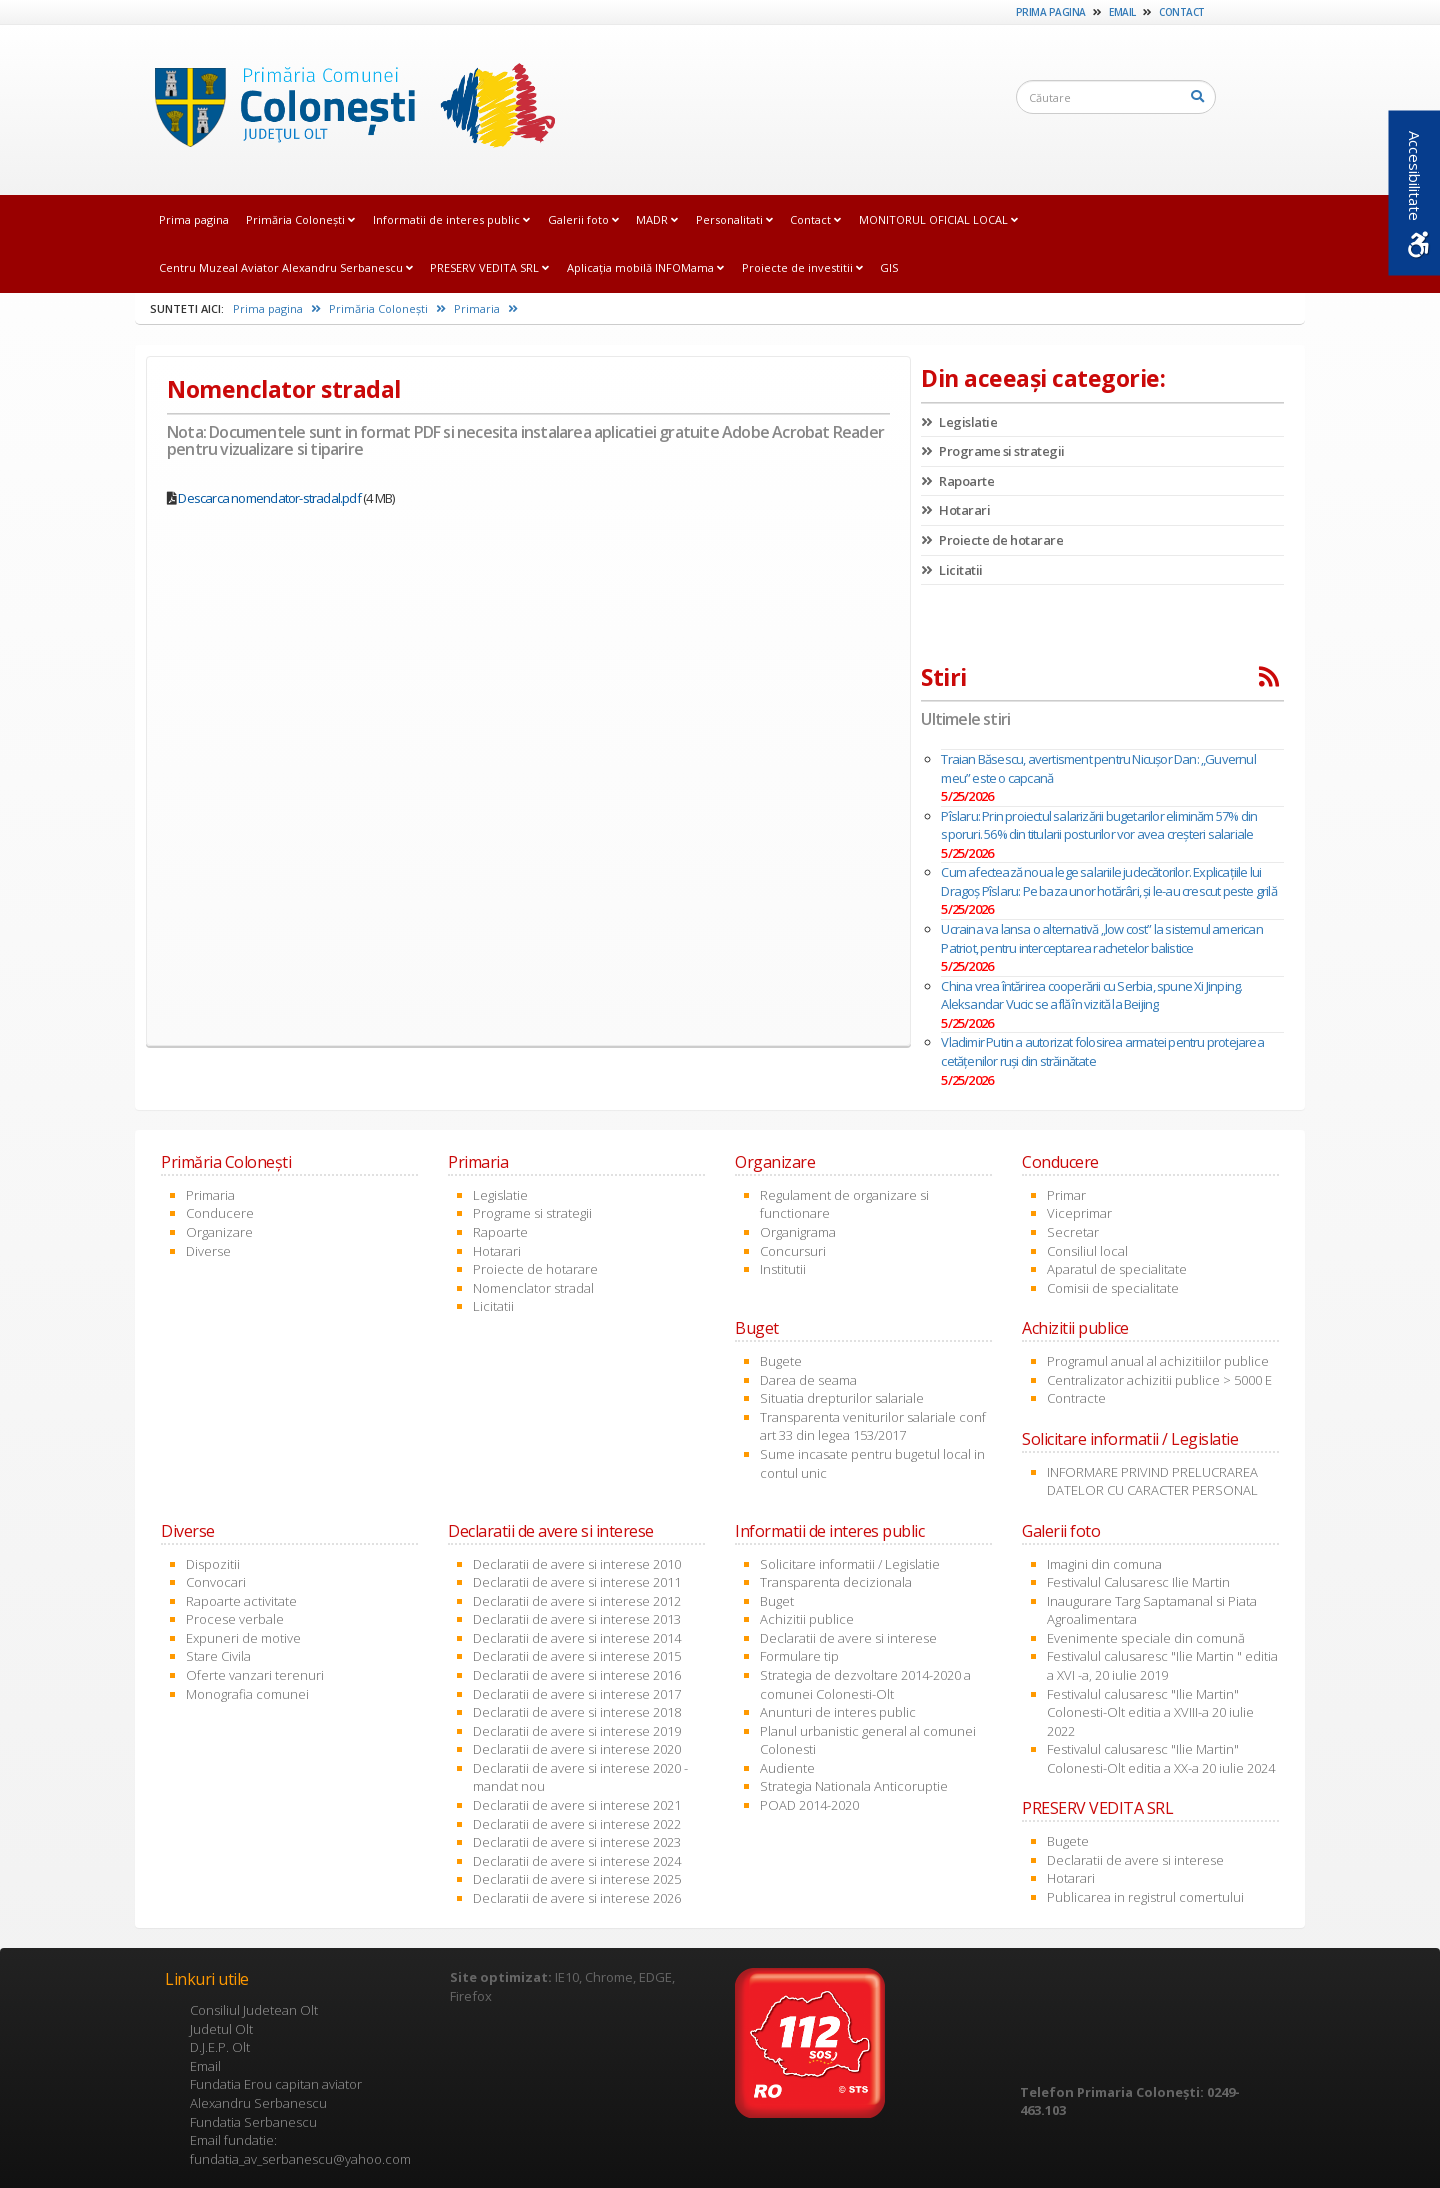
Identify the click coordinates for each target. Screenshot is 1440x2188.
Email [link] (1122, 12)
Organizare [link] (219, 1232)
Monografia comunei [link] (247, 1694)
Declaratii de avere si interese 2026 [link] (577, 1898)
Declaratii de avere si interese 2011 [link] (577, 1582)
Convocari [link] (216, 1582)
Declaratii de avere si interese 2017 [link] (577, 1694)
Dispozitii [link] (213, 1564)
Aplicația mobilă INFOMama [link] (645, 267)
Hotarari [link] (955, 510)
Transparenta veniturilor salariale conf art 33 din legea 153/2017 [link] (873, 1426)
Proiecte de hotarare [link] (992, 540)
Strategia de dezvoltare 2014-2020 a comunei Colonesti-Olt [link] (865, 1684)
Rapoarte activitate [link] (241, 1601)
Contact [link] (1182, 12)
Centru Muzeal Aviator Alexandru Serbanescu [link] (286, 267)
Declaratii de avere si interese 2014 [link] (577, 1638)
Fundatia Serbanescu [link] (253, 2122)
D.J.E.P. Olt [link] (220, 2047)
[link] (349, 109)
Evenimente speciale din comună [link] (1146, 1638)
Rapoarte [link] (957, 481)
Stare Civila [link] (218, 1656)
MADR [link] (657, 219)
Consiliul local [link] (1087, 1251)
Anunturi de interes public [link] (838, 1712)
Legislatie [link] (959, 422)
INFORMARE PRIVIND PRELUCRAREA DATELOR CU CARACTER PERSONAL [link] (1152, 1481)
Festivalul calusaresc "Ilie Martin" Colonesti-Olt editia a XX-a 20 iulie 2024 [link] (1161, 1758)
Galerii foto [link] (583, 219)
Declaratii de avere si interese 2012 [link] (577, 1601)
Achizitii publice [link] (807, 1619)
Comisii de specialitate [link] (1113, 1288)
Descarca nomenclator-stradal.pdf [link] (269, 498)
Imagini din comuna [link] (1104, 1564)
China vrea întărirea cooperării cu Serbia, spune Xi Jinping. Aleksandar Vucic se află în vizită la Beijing (1091, 995)
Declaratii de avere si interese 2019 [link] (577, 1731)
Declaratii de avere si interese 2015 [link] (577, 1656)
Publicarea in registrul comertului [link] (1145, 1897)
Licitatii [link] (952, 570)
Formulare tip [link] (799, 1656)
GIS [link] (889, 267)
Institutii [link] (783, 1269)
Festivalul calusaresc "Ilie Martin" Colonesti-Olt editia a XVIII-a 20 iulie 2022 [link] (1150, 1712)
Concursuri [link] (793, 1251)
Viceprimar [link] (1079, 1213)
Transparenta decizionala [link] (836, 1582)
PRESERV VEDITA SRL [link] (489, 267)
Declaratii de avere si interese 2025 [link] (577, 1879)
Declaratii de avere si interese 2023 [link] (577, 1842)
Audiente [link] (787, 1768)
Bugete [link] (781, 1361)
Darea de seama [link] (808, 1380)
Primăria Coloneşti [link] (300, 219)
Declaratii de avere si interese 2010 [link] (577, 1564)
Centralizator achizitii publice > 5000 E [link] (1159, 1380)
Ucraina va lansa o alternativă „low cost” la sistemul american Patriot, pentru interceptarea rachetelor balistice (1101, 938)
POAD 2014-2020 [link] (809, 1805)
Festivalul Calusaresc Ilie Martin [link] (1138, 1582)
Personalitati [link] (734, 219)
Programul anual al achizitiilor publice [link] (1158, 1361)
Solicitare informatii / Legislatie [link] (850, 1564)
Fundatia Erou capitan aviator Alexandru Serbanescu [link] (276, 2093)
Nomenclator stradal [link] (533, 1288)
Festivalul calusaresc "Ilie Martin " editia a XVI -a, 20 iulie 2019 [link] (1162, 1665)
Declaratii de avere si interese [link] (848, 1638)
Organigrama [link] (798, 1232)
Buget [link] (777, 1601)
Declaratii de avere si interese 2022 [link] (577, 1824)
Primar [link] (1066, 1195)
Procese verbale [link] (235, 1619)
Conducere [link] (220, 1213)
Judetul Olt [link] (221, 2029)
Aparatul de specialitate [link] (1117, 1269)
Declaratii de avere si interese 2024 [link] (577, 1861)
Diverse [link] (208, 1251)
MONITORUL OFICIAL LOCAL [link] (938, 219)
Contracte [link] (1076, 1398)
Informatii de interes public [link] (451, 219)
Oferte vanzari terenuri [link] (255, 1675)
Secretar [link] (1073, 1232)
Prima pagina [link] (1051, 12)
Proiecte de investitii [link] (802, 267)
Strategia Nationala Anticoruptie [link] (854, 1786)
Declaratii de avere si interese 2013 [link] (577, 1619)
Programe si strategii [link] (993, 451)
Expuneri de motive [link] (243, 1638)
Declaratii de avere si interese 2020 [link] (577, 1749)
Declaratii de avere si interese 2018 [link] (577, 1712)
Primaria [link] (486, 308)
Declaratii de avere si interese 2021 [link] (577, 1805)
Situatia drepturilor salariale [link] (842, 1398)
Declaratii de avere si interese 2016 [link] (577, 1675)
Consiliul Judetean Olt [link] (254, 2010)
